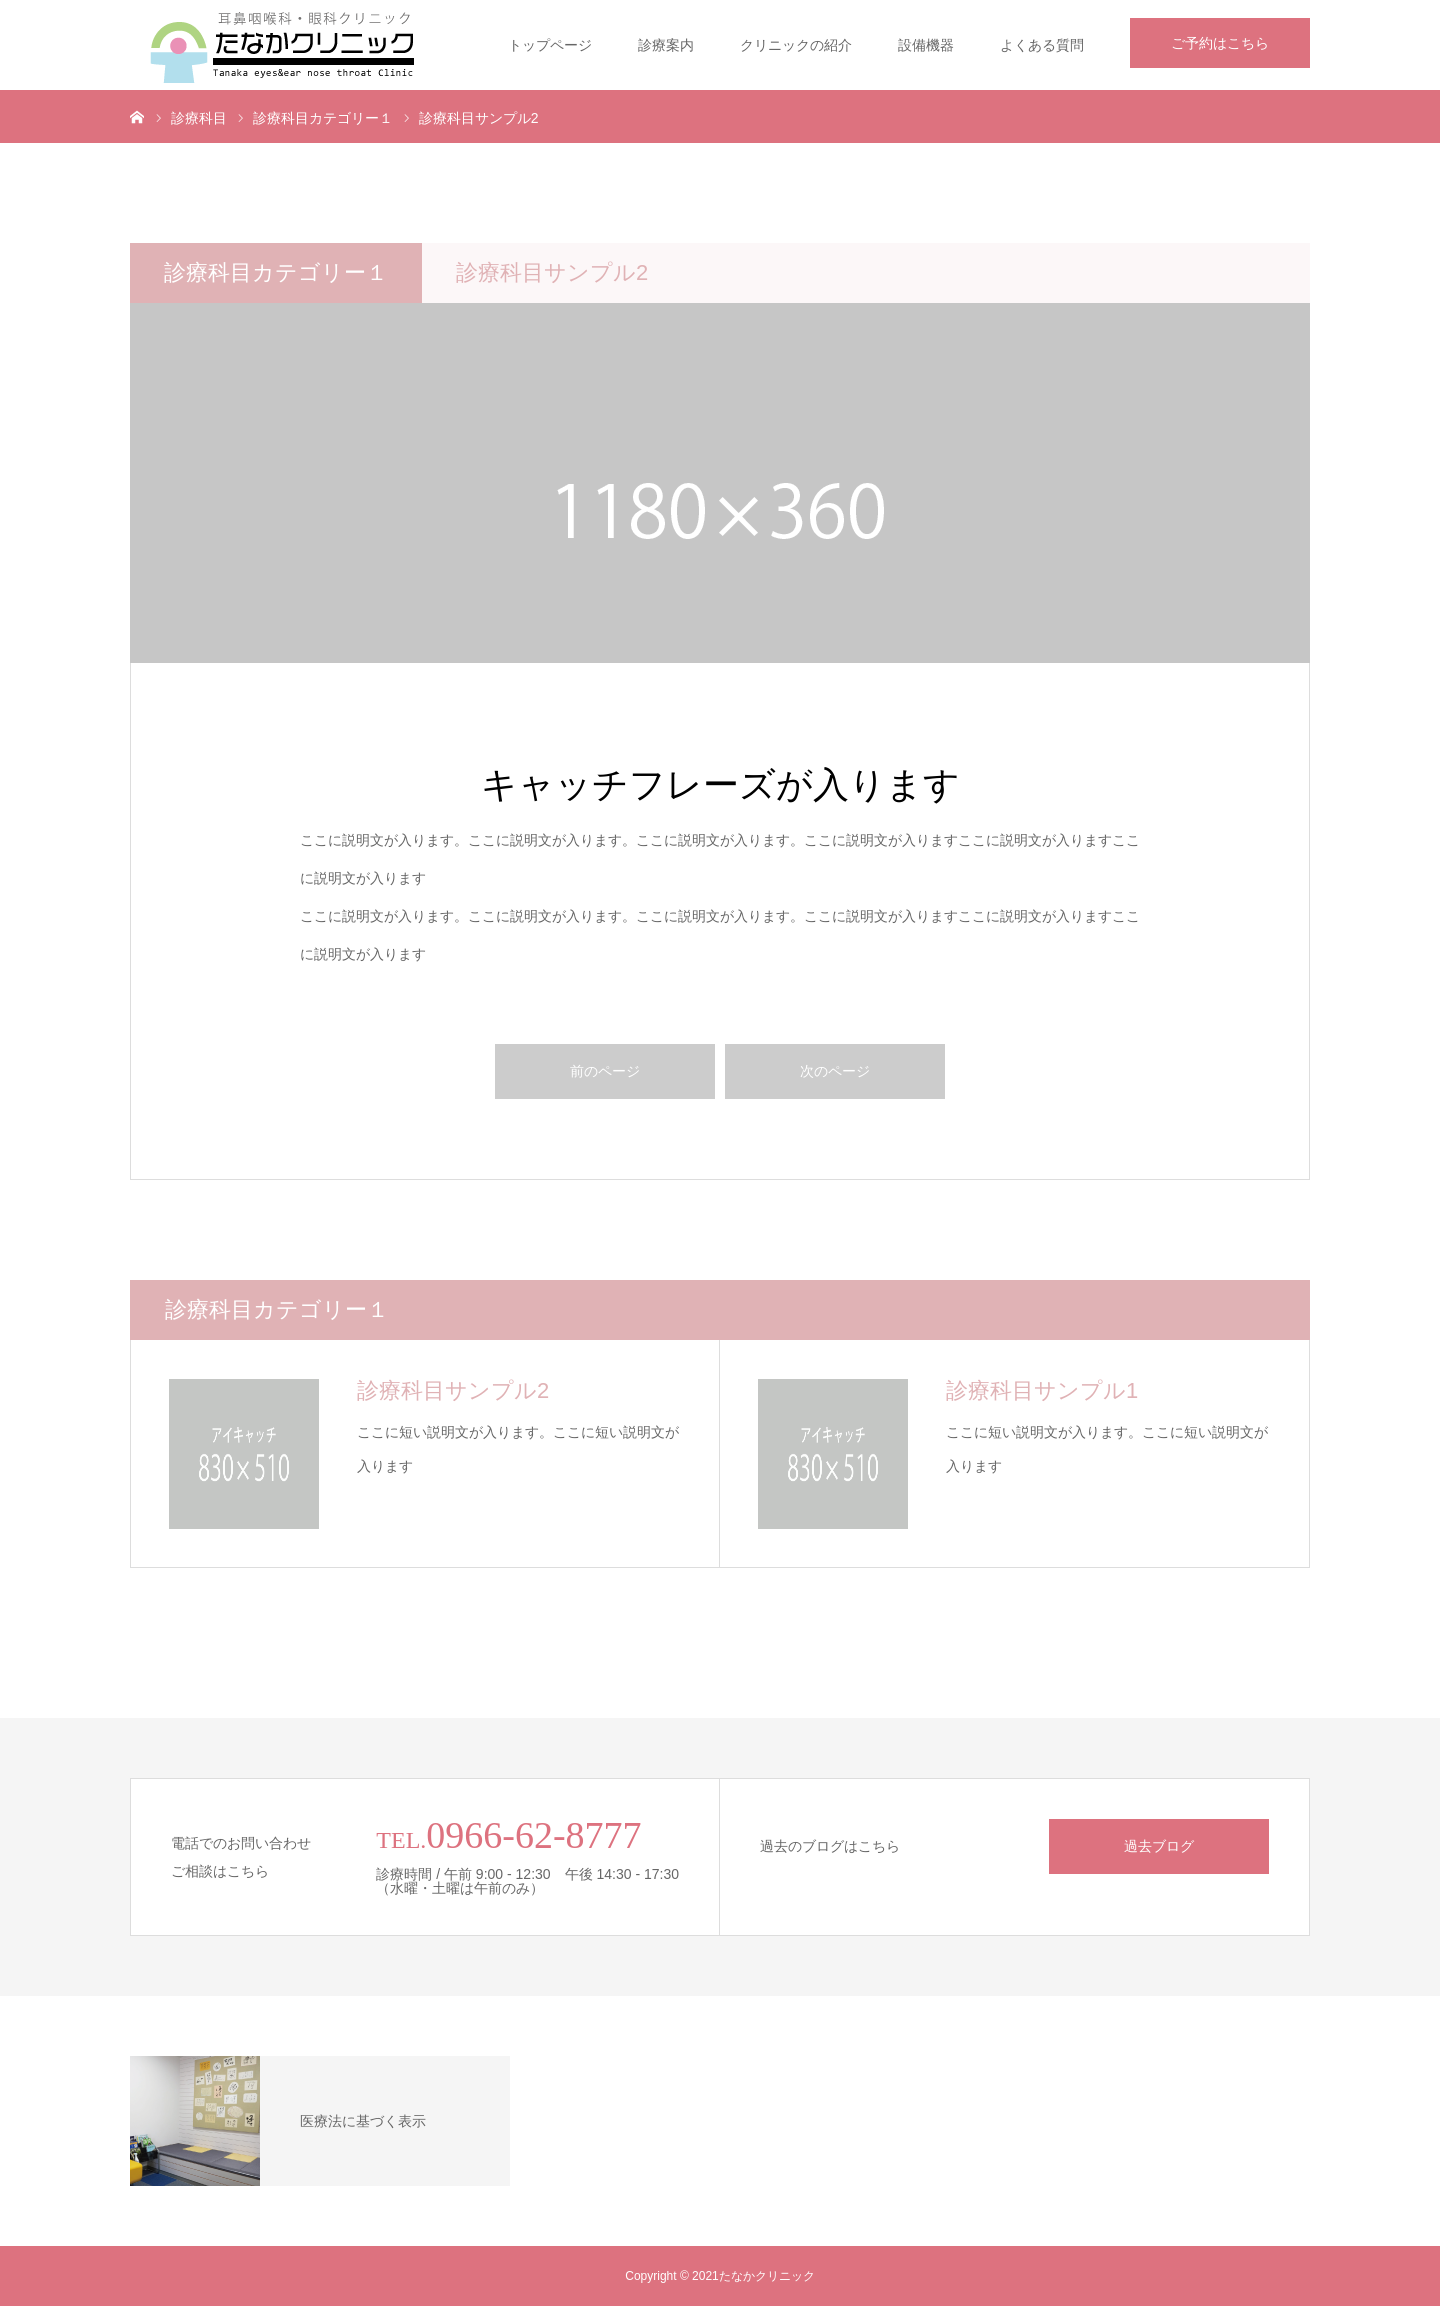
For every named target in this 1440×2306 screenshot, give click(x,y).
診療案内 (666, 45)
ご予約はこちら (1220, 43)
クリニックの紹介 (796, 45)
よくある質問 (1042, 45)
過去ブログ (1159, 1846)
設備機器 (926, 45)
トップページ (550, 45)
